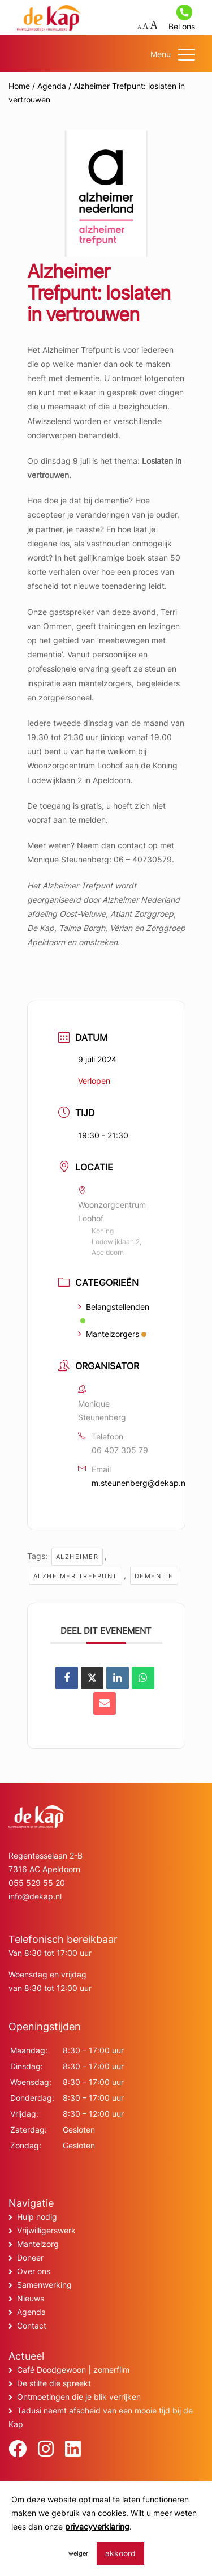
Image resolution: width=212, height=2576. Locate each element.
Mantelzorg (38, 2244)
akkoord (120, 2553)
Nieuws (30, 2298)
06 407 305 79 (120, 1450)
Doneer (30, 2257)
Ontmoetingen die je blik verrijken (79, 2397)
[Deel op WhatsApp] (143, 1678)
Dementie (154, 1576)
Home (19, 86)
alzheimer (77, 1557)
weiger (78, 2553)
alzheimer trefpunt (75, 1576)
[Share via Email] (104, 1703)
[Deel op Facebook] (66, 1678)
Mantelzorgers (112, 1334)
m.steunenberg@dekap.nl (139, 1483)
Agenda (51, 86)
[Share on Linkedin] (117, 1678)
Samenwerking (44, 2284)
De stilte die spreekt (54, 2383)
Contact (31, 2325)
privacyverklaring (97, 2526)
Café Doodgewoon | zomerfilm (73, 2369)
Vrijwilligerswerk (46, 2230)
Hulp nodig (37, 2217)
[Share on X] (92, 1678)
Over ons (33, 2271)
